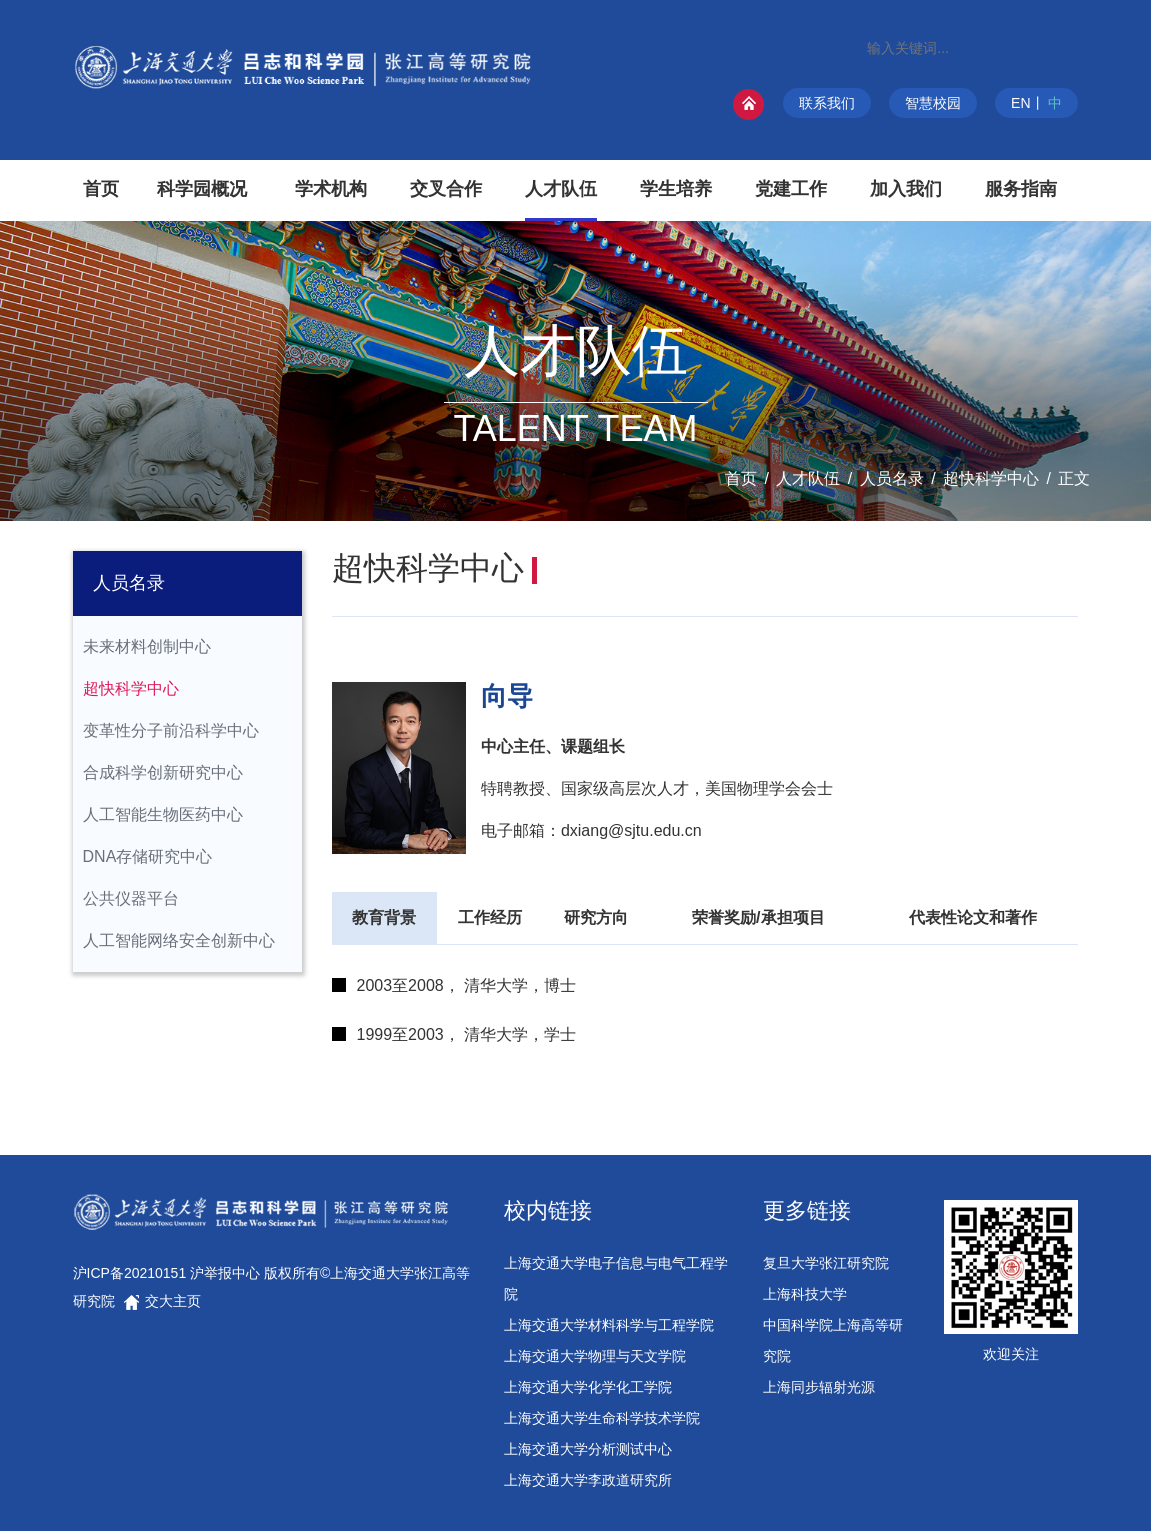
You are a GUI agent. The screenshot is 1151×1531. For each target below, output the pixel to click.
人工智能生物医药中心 (163, 814)
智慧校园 (933, 103)
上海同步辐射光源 (819, 1387)
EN (1020, 103)
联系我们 (827, 103)
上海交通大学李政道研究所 (588, 1480)
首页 (741, 478)
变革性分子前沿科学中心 (171, 730)
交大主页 (162, 1301)
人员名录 (892, 478)
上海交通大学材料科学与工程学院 (609, 1325)
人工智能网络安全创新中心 (179, 940)
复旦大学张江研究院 (826, 1263)
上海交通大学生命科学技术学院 (602, 1418)
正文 (1074, 478)
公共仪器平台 (131, 898)
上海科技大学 (805, 1294)
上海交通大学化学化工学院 (588, 1387)
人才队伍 (808, 478)
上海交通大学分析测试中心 (588, 1449)
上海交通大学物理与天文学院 (595, 1356)
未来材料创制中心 (147, 646)
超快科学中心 (991, 478)
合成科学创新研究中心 (163, 772)
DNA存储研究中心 (148, 856)
